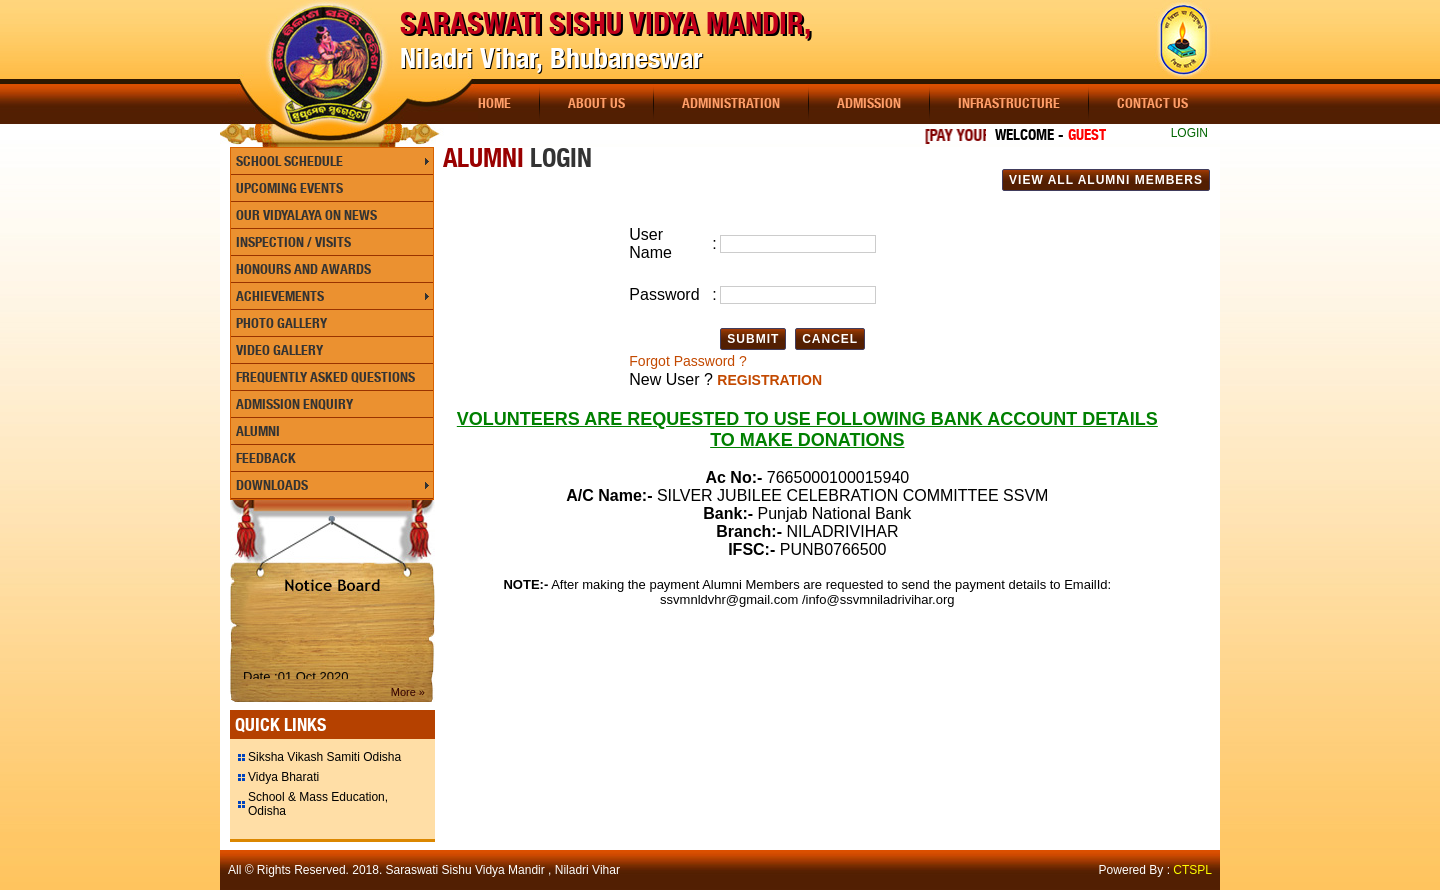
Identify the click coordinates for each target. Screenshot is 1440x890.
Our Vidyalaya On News (306, 215)
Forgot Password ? (688, 361)
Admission (869, 103)
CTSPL (1192, 870)
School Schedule (289, 161)
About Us (596, 103)
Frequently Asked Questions (325, 377)
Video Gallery (279, 350)
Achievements (280, 296)
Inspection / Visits (293, 242)
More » (408, 692)
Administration (731, 103)
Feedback (266, 458)
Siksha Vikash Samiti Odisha (324, 757)
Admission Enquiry (294, 404)
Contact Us (1152, 103)
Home (494, 103)
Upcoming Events (289, 188)
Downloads (272, 485)
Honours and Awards (303, 269)
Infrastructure (1009, 103)
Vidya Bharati (283, 777)
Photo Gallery (281, 323)
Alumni (258, 431)
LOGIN (1189, 133)
